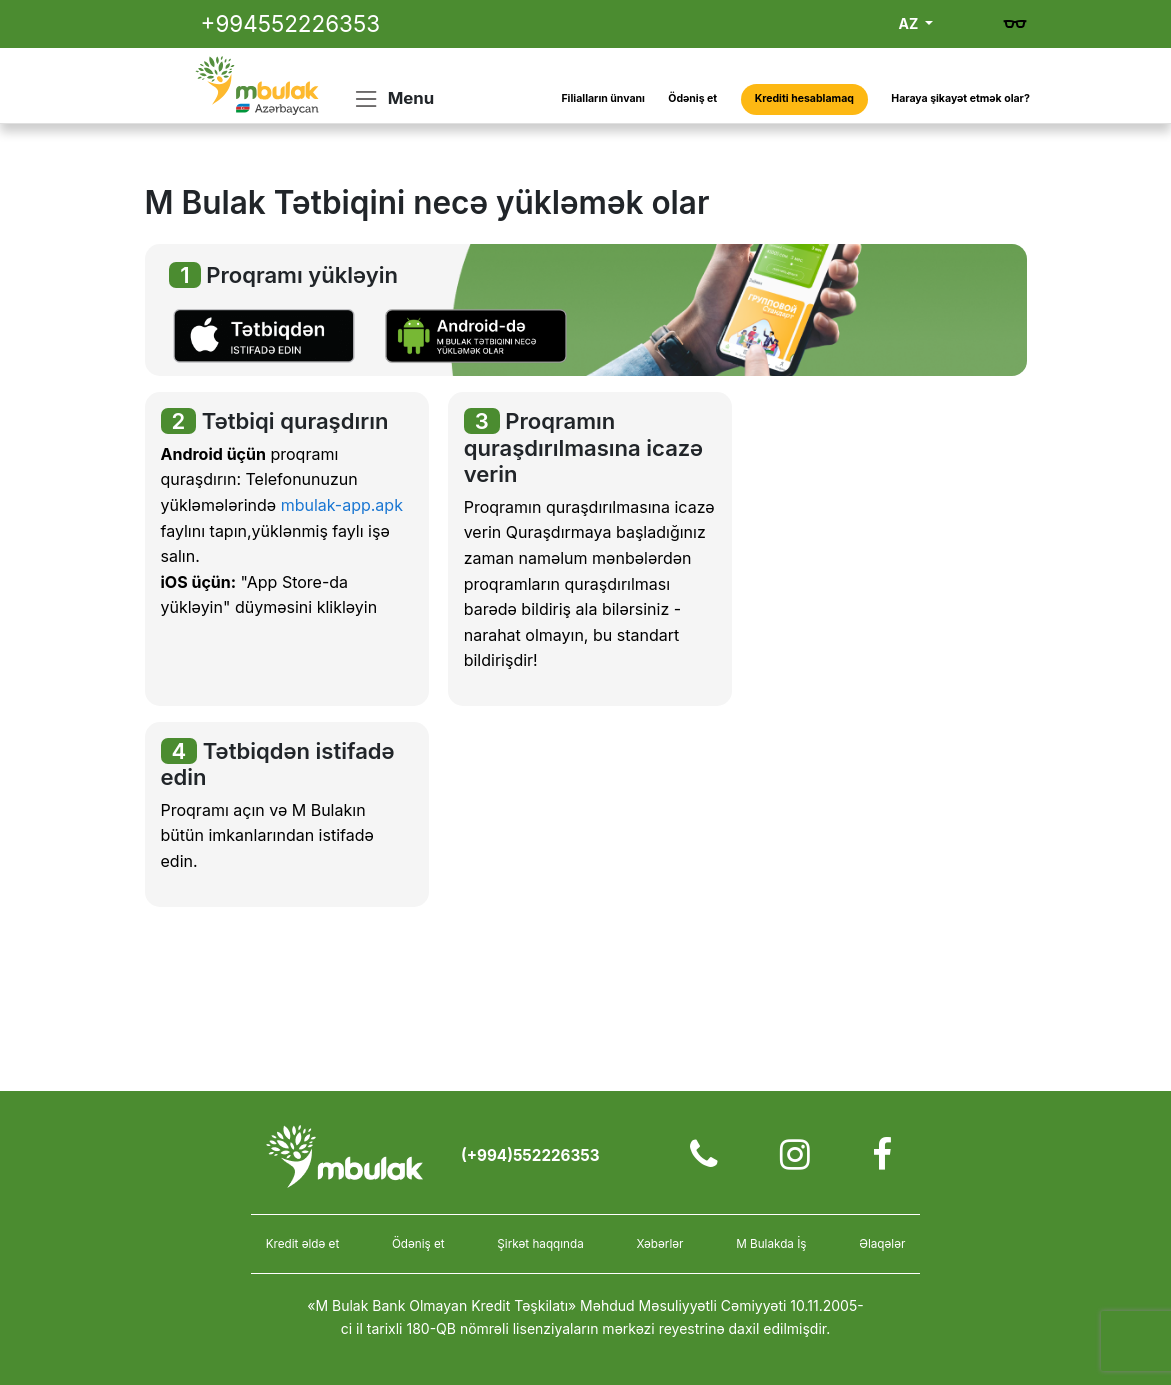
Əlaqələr (882, 1244)
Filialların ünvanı (602, 98)
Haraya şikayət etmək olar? (960, 98)
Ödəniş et (692, 98)
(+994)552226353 (530, 1155)
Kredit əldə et (303, 1244)
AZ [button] (910, 23)
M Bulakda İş (771, 1244)
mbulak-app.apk (342, 505)
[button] (264, 335)
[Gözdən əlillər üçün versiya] (1015, 24)
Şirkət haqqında (540, 1244)
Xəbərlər (659, 1244)
